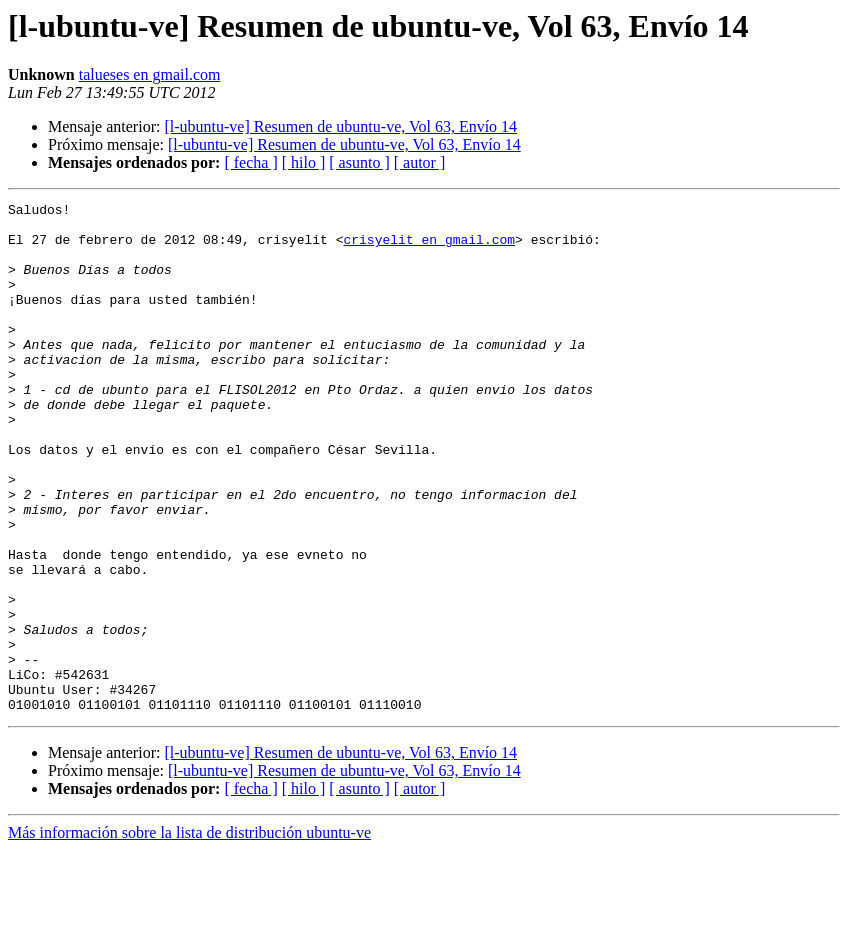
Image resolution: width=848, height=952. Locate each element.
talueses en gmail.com (150, 74)
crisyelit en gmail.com (429, 248)
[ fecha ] (250, 162)
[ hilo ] (304, 162)
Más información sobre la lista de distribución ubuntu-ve (189, 934)
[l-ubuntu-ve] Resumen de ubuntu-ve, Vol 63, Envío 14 (340, 126)
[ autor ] (420, 162)
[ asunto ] (359, 162)
